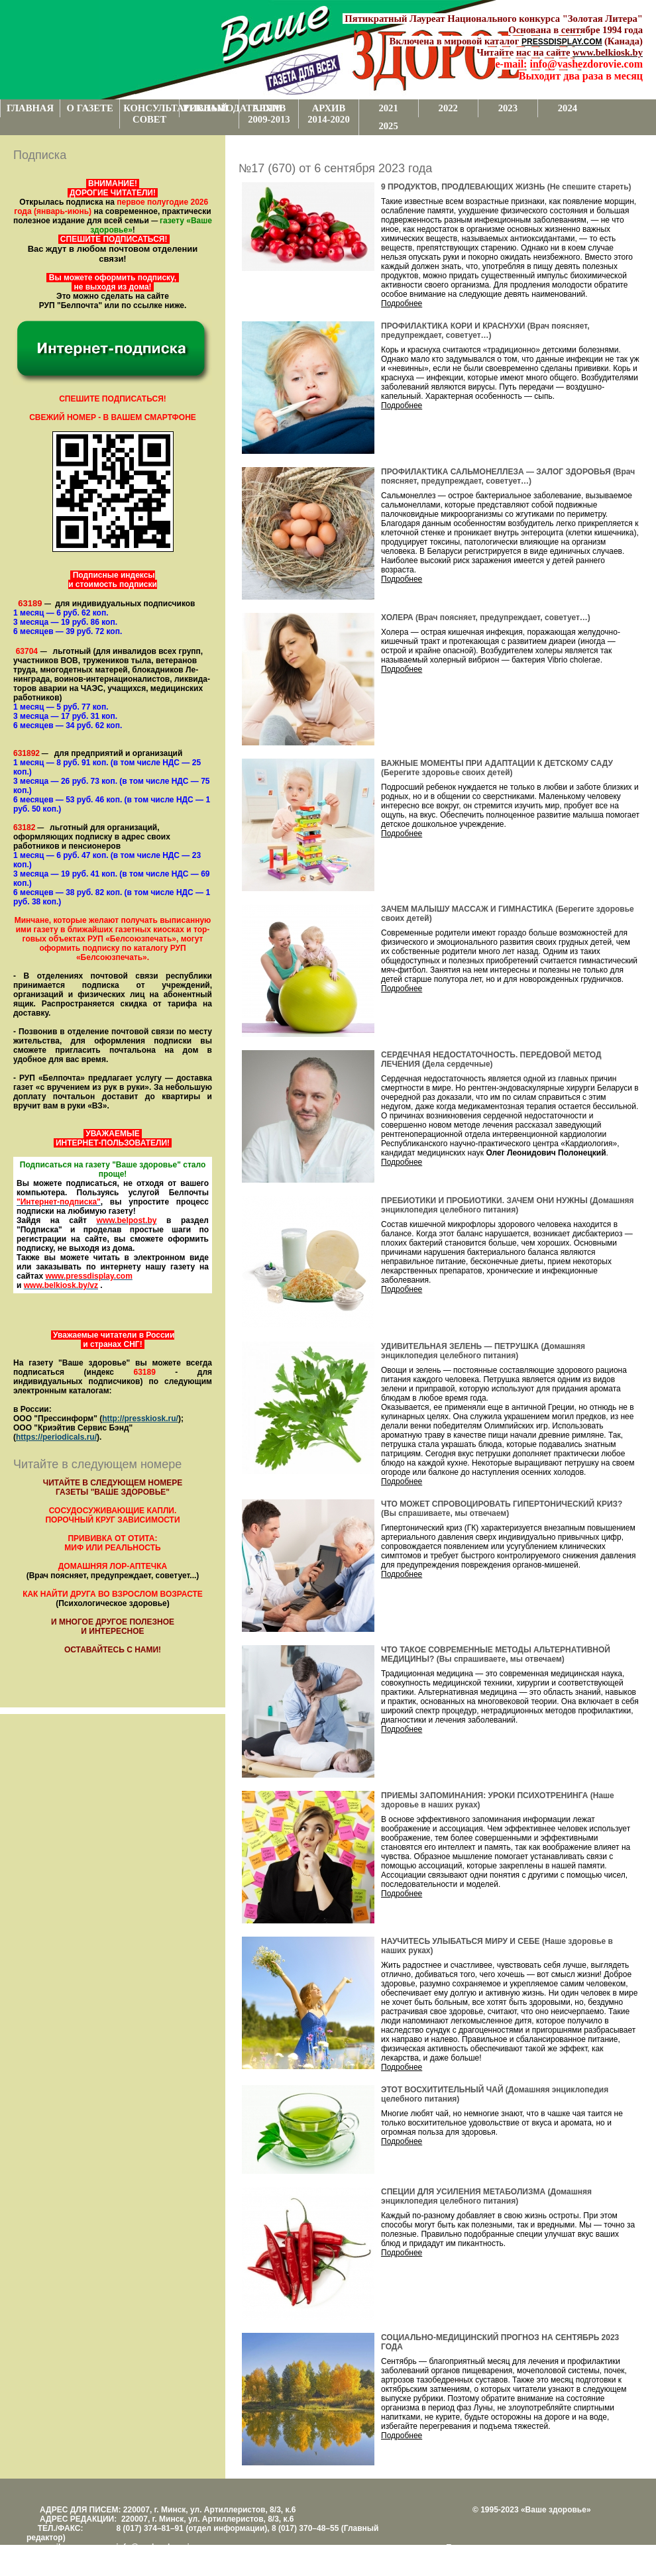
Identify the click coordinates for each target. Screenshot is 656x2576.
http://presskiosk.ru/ (140, 1418)
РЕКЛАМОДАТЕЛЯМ (211, 108)
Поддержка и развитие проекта (503, 2547)
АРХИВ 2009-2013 (269, 114)
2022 (448, 108)
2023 (508, 108)
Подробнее (401, 303)
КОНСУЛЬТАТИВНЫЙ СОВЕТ (151, 114)
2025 (388, 126)
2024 (567, 108)
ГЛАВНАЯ (30, 108)
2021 (388, 108)
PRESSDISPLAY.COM (561, 41)
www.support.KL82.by (591, 2556)
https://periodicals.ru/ (56, 1437)
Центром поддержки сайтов (497, 2556)
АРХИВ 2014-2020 (328, 114)
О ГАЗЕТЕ (90, 108)
